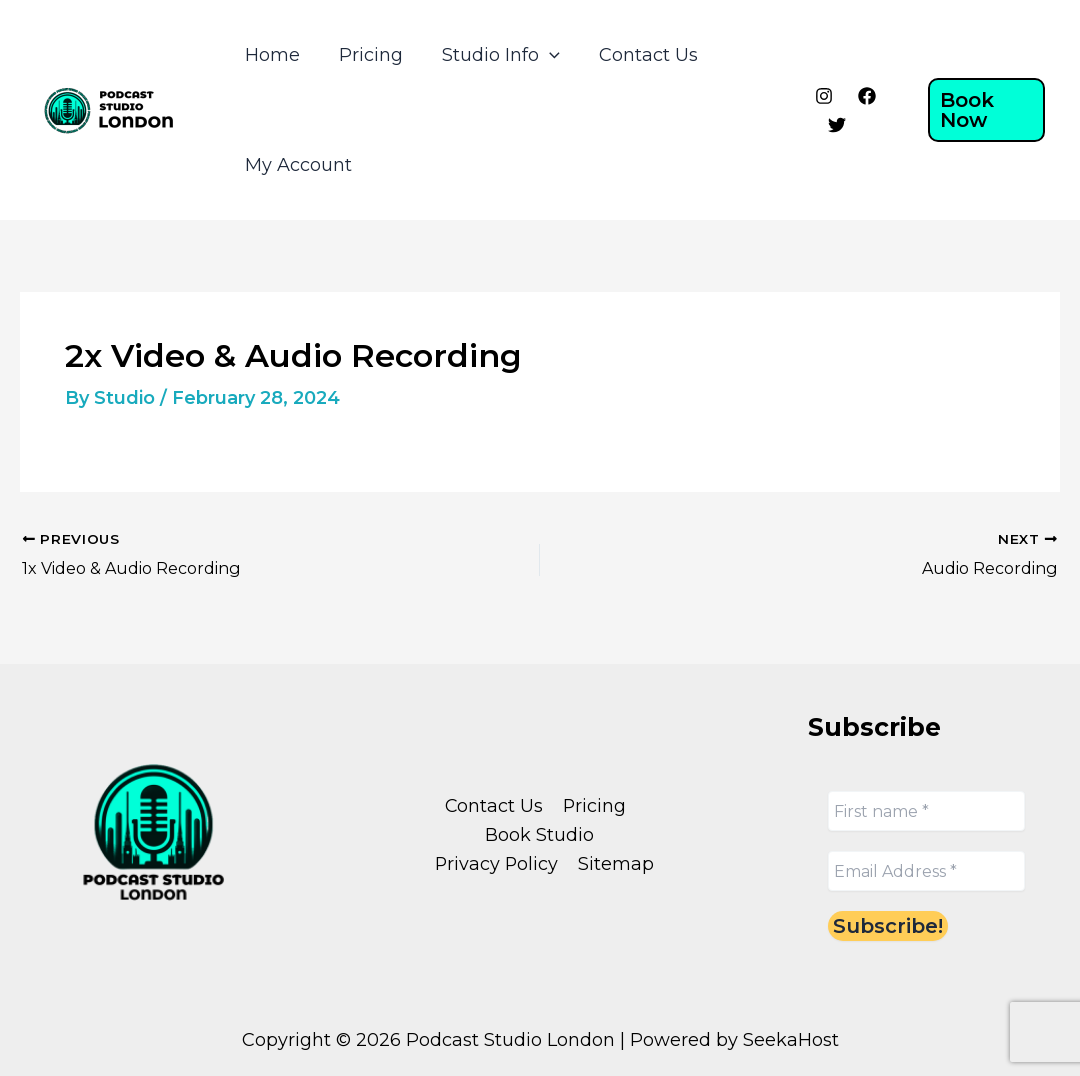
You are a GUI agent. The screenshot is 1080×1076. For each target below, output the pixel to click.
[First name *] (926, 811)
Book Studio (539, 834)
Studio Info (493, 55)
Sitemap (616, 864)
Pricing (366, 55)
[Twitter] (833, 125)
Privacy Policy (497, 864)
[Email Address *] (926, 871)
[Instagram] (820, 96)
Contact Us (637, 55)
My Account (296, 165)
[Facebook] (863, 96)
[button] (985, 110)
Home (270, 55)
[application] (541, 55)
